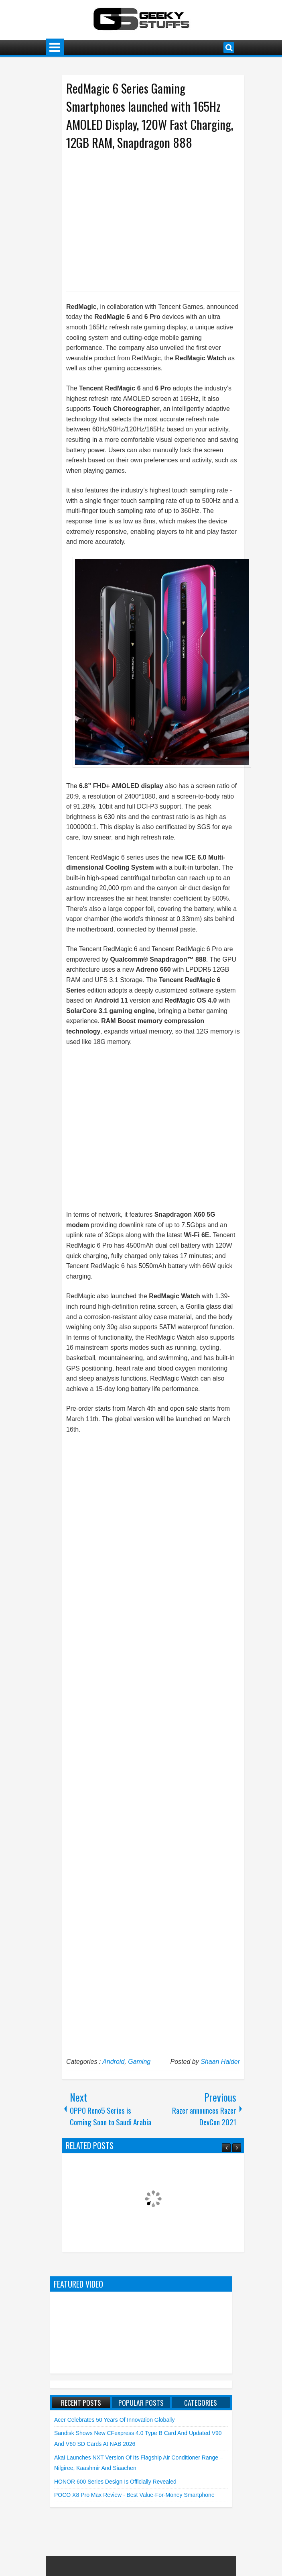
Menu (55, 48)
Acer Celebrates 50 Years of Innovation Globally (114, 2420)
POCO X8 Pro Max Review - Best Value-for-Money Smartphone (134, 2495)
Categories (200, 2402)
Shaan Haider (220, 2061)
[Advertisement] (145, 220)
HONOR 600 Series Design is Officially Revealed (115, 2481)
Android (113, 2061)
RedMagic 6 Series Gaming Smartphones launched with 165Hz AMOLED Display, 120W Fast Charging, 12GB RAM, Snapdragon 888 (149, 115)
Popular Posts (141, 2402)
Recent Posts (81, 2402)
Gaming (139, 2061)
